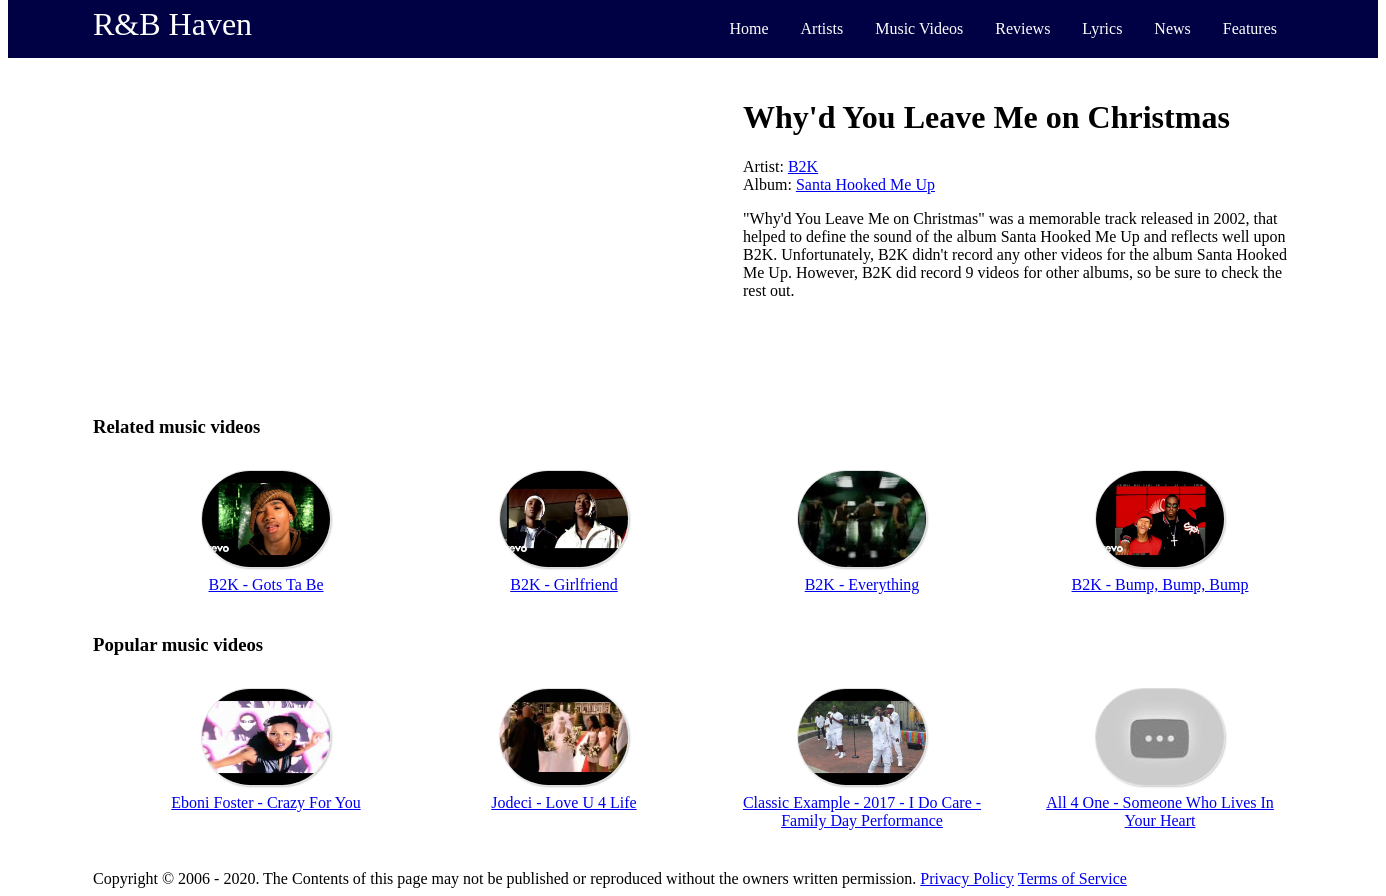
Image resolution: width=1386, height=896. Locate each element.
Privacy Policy (967, 878)
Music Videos (919, 28)
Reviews (1022, 28)
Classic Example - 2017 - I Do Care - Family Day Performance (862, 811)
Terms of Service (1072, 878)
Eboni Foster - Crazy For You (265, 802)
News (1172, 28)
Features (1250, 28)
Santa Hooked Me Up (865, 184)
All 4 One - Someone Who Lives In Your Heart (1160, 811)
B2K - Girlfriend (564, 584)
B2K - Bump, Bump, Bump (1160, 584)
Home (748, 28)
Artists (822, 28)
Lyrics (1102, 28)
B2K (803, 166)
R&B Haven (172, 24)
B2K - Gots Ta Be (265, 584)
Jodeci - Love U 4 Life (563, 802)
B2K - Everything (862, 584)
